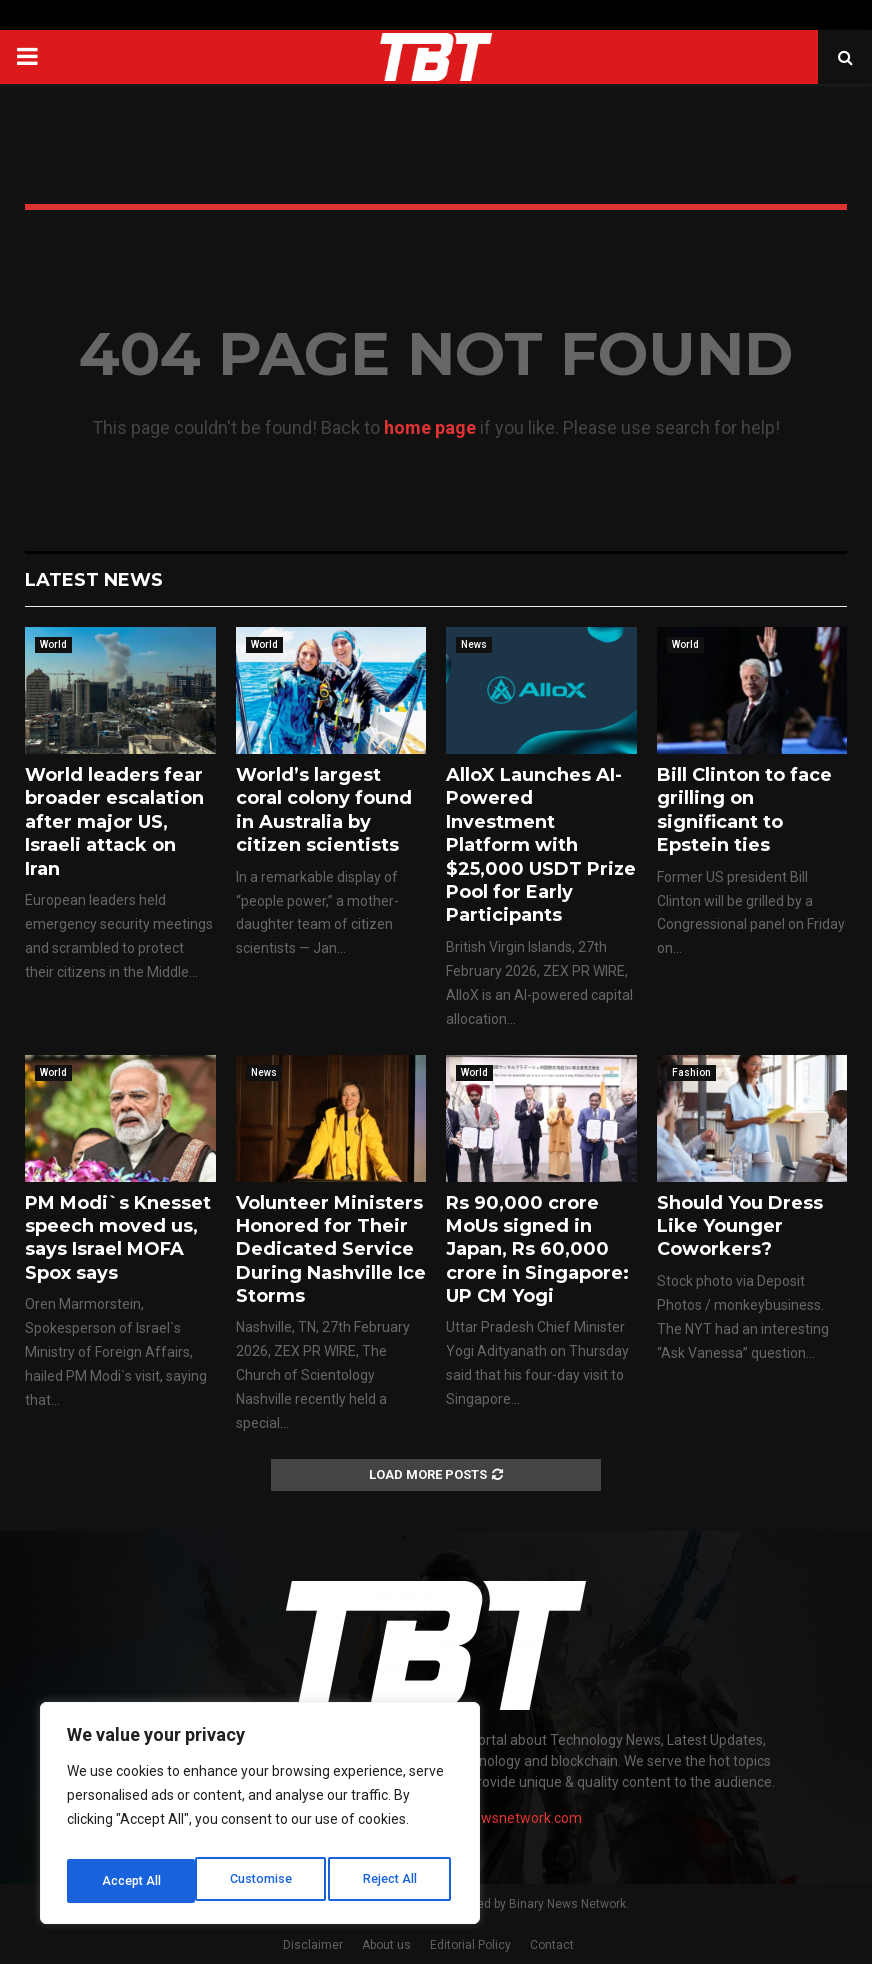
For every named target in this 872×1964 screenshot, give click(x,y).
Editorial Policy (470, 1945)
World (53, 644)
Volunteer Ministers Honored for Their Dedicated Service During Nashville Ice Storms (331, 1250)
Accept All (391, 1881)
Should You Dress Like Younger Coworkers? (740, 1226)
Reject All (263, 1881)
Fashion (691, 1072)
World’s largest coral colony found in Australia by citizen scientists (324, 810)
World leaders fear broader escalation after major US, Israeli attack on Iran (114, 822)
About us (386, 1945)
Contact (552, 1945)
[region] (260, 1819)
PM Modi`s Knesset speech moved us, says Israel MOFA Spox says (118, 1238)
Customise (131, 1881)
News (474, 644)
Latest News (94, 580)
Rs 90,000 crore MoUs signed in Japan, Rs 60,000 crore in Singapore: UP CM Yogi (537, 1250)
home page (430, 427)
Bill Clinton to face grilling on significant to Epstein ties (744, 810)
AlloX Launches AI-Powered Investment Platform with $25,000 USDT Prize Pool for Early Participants (541, 845)
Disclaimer (313, 1945)
